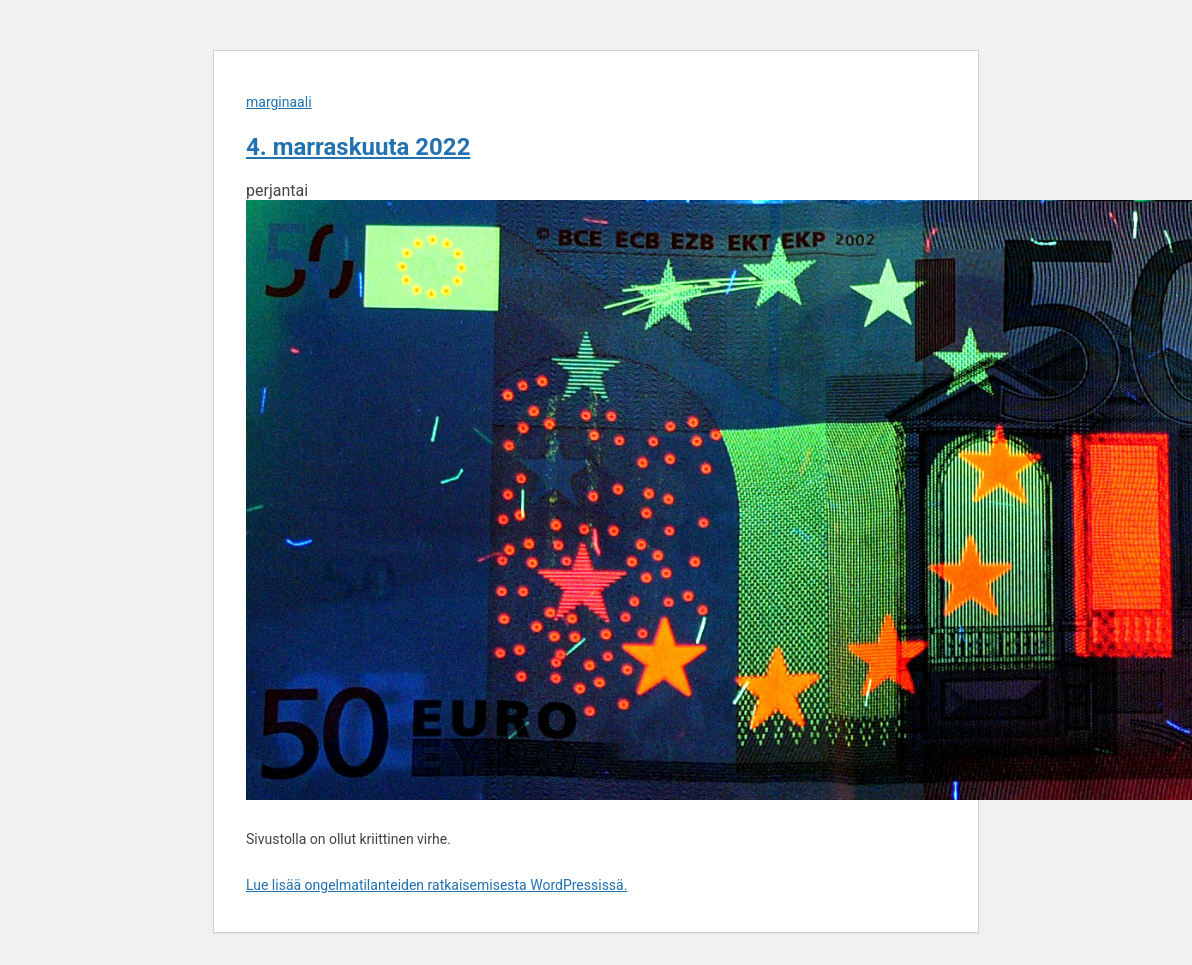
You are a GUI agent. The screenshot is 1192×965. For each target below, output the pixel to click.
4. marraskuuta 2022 (358, 147)
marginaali (279, 102)
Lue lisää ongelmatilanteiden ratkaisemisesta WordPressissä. (436, 885)
